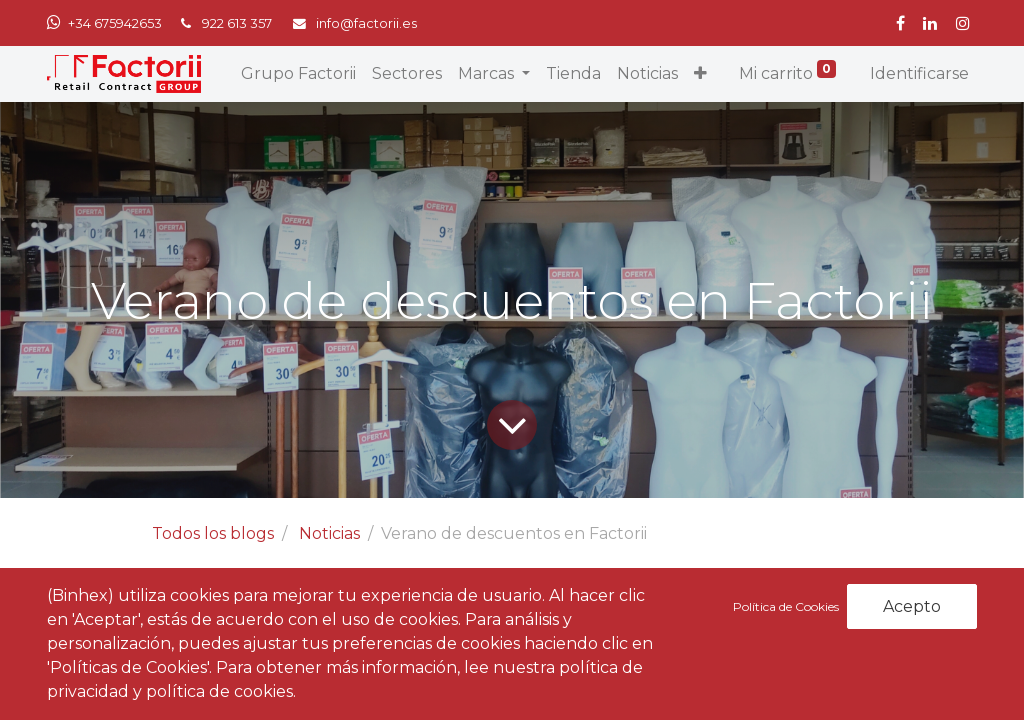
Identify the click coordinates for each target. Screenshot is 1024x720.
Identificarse (919, 73)
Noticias (329, 533)
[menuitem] (298, 74)
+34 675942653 (115, 23)
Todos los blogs (213, 533)
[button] (700, 74)
